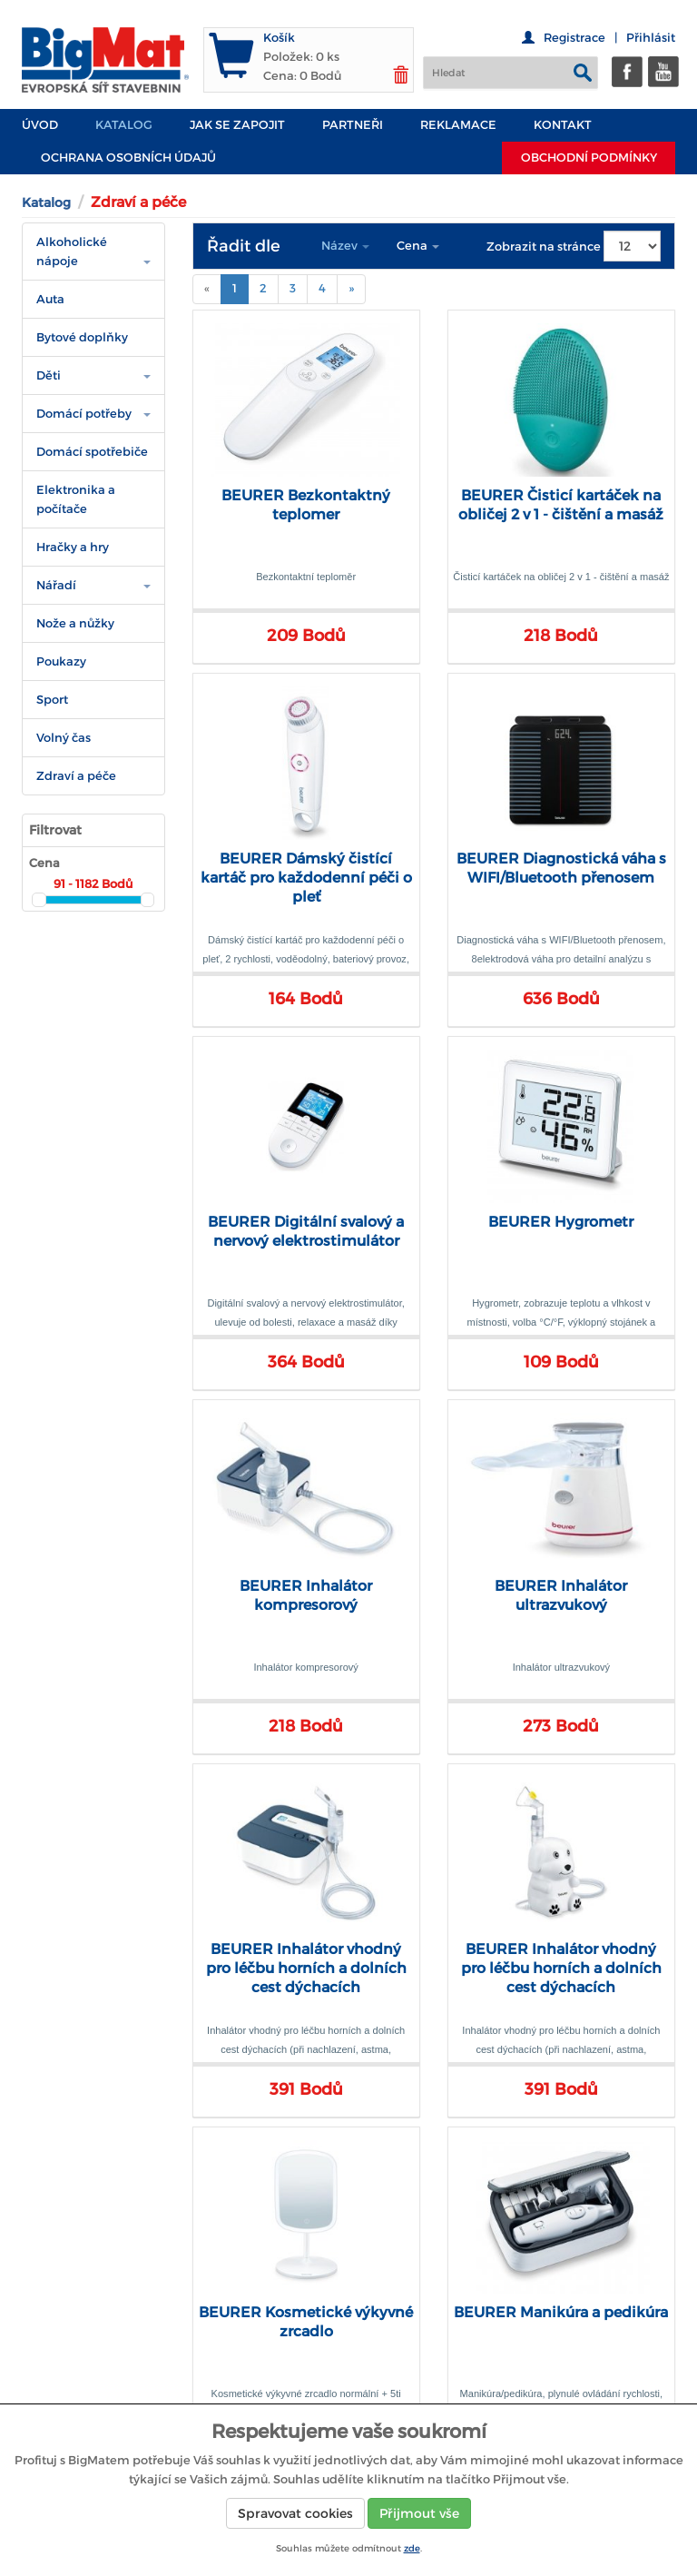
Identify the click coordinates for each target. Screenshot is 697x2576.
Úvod (40, 125)
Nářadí (56, 585)
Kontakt (563, 125)
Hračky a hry (72, 547)
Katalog (123, 125)
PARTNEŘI (352, 125)
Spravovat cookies (295, 2513)
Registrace (574, 37)
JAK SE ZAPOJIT (237, 125)
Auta (50, 299)
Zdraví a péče (76, 776)
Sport (52, 699)
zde (412, 2548)
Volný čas (63, 737)
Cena (418, 245)
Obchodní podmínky (589, 157)
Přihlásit (650, 37)
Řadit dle (243, 246)
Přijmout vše (419, 2513)
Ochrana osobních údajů (128, 157)
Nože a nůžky (75, 623)
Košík (279, 37)
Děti (48, 375)
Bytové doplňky (82, 337)
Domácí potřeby (84, 413)
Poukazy (61, 661)
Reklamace (458, 125)
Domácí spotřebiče (92, 451)
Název (345, 245)
